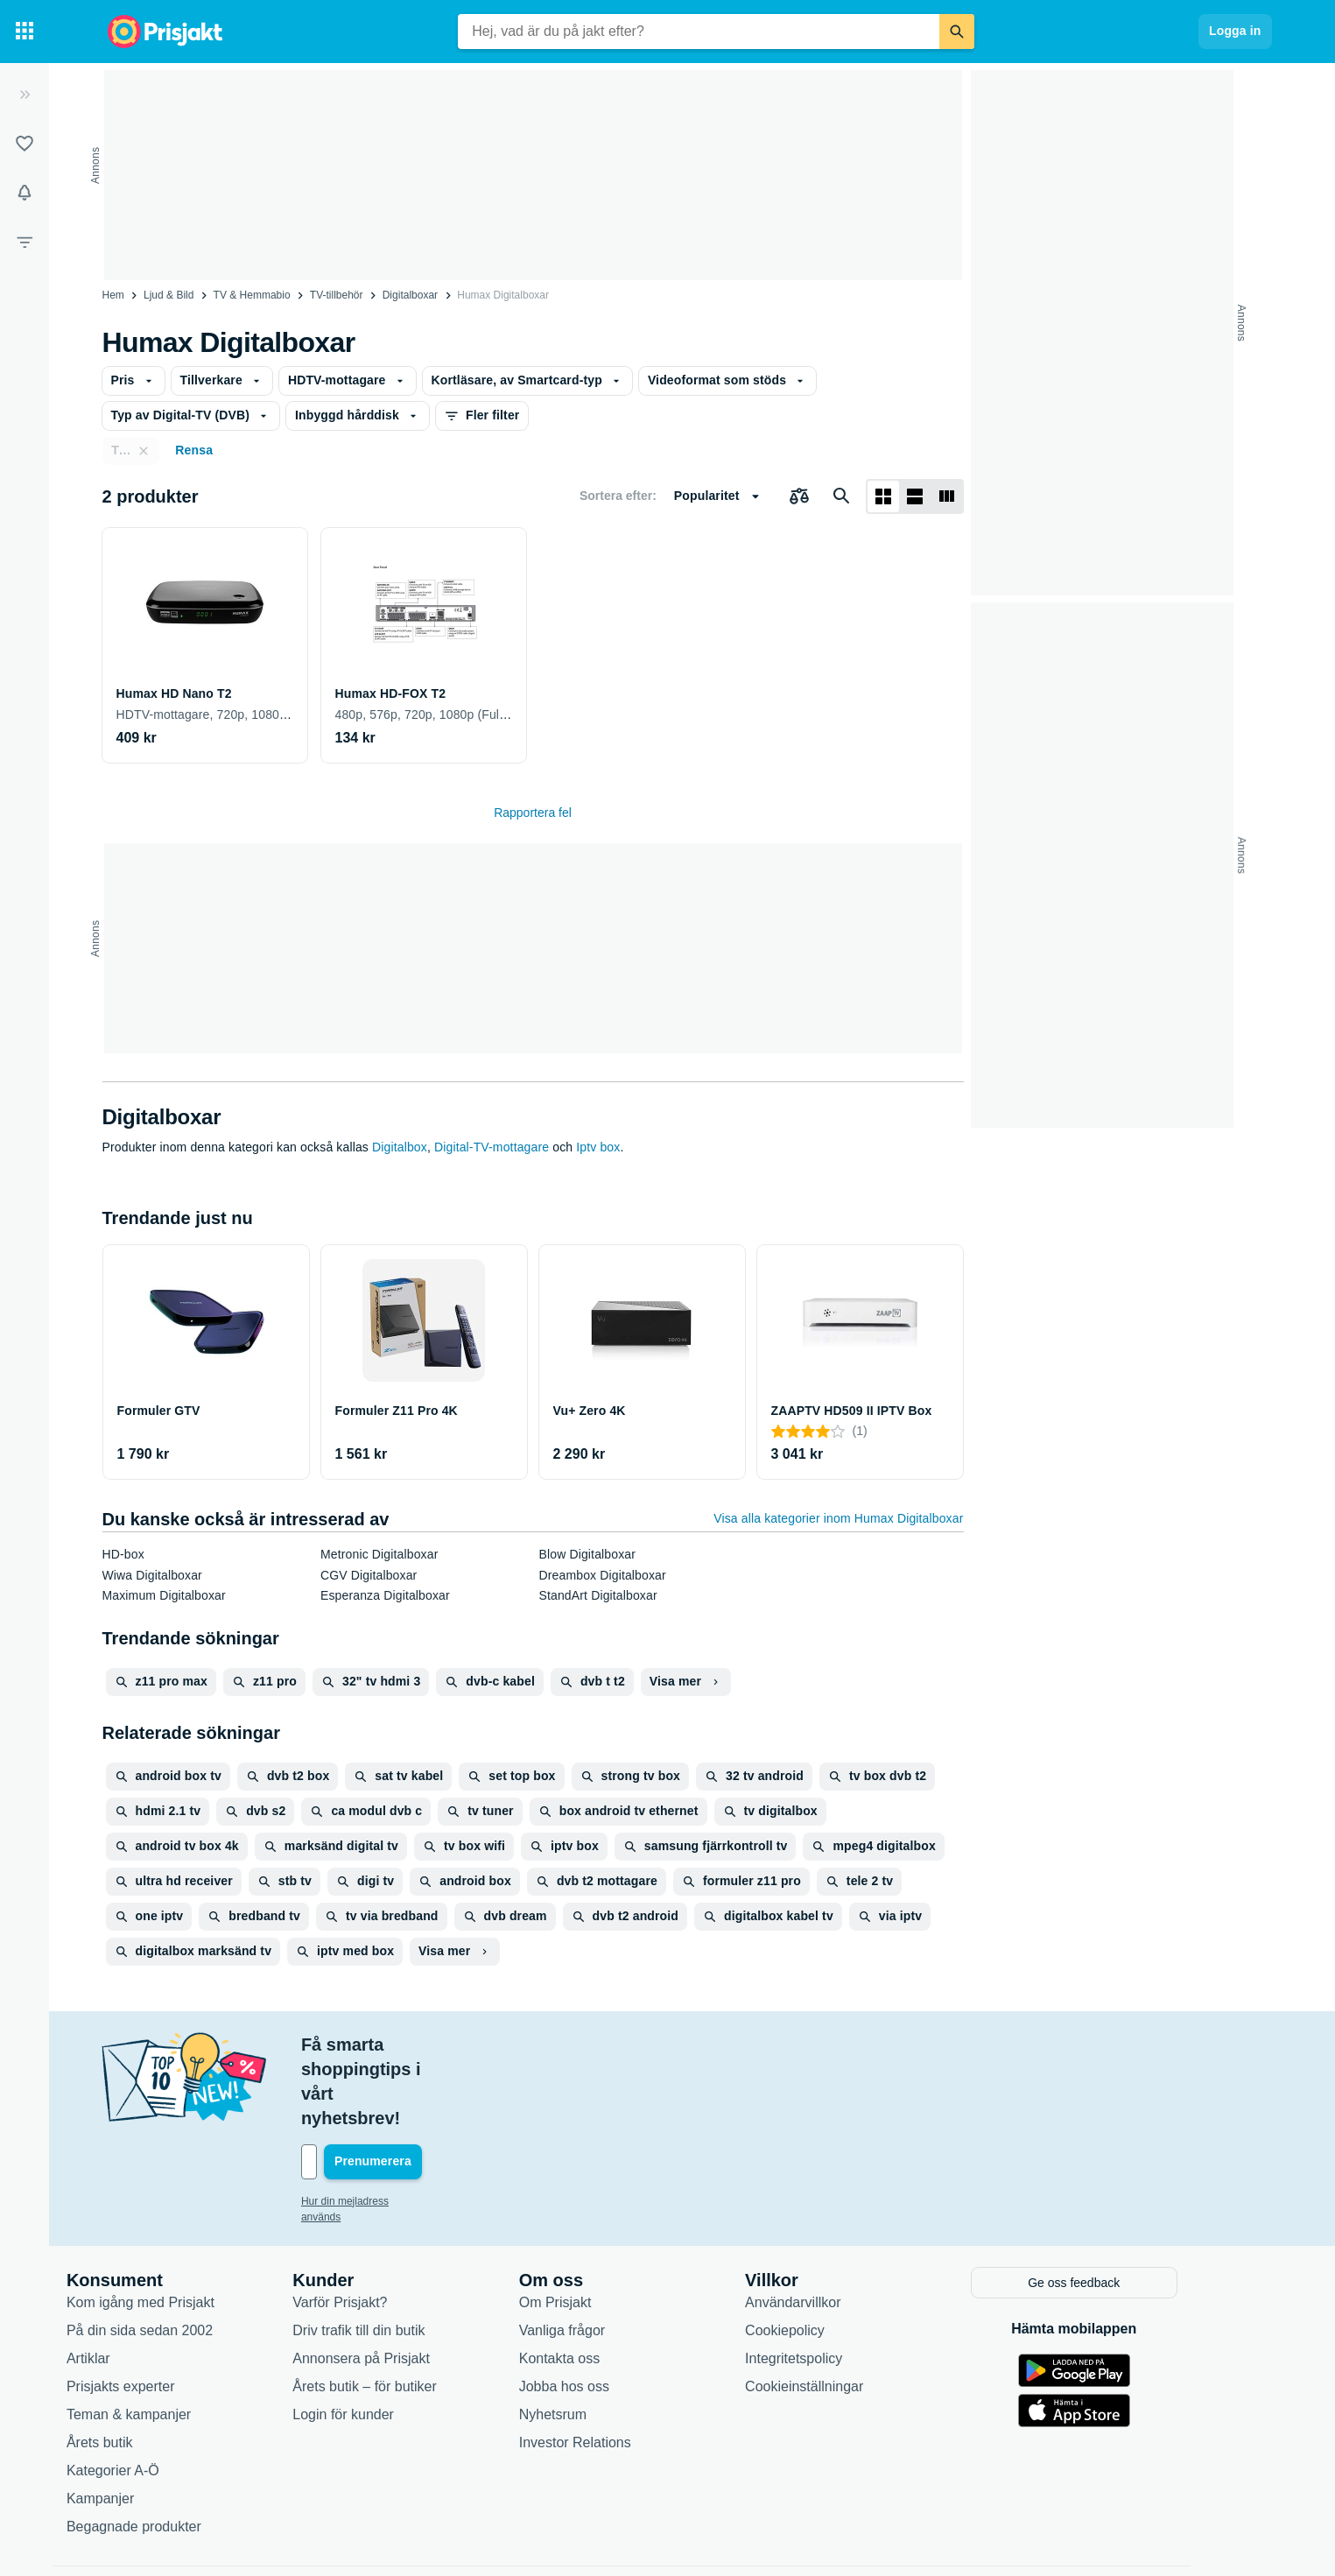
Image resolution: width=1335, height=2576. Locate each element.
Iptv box (598, 1147)
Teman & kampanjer (175, 2338)
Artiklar (135, 2282)
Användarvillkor (839, 2226)
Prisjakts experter (167, 2310)
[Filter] (24, 241)
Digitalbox (399, 1147)
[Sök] (956, 31)
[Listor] (24, 143)
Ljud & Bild (168, 295)
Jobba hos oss (610, 2310)
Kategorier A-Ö (159, 2394)
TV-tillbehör (336, 295)
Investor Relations (621, 2366)
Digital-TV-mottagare (491, 1147)
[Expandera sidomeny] (24, 94)
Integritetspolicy (840, 2282)
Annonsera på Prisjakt (407, 2282)
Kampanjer (146, 2422)
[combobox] (698, 31)
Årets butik (146, 2366)
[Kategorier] (24, 31)
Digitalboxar (410, 295)
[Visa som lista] (915, 496)
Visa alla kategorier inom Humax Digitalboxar (838, 1518)
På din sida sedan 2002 (186, 2254)
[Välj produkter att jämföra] (799, 496)
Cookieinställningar (850, 2310)
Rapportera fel (533, 813)
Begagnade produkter (180, 2450)
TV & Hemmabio (252, 295)
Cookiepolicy (831, 2254)
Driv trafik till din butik (405, 2254)
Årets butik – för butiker (411, 2310)
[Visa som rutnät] (883, 496)
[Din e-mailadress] (461, 2088)
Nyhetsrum (598, 2338)
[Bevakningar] (24, 192)
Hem (113, 295)
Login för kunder (389, 2338)
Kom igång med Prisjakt (187, 2226)
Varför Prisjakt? (386, 2226)
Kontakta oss (605, 2282)
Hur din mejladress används (413, 2128)
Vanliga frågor (607, 2254)
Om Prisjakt (601, 2226)
